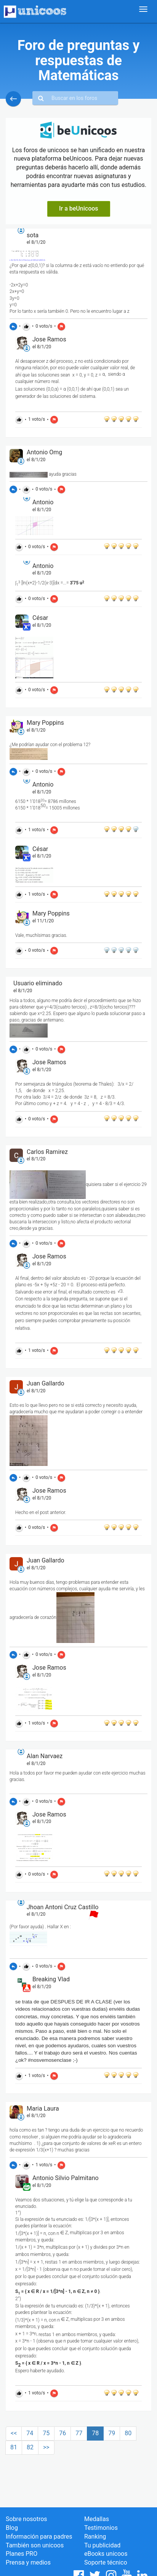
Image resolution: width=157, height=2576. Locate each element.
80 (128, 2433)
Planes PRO (21, 2553)
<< (14, 2433)
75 (46, 2433)
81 (13, 2447)
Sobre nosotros (26, 2519)
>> (46, 2447)
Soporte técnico (105, 2562)
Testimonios (101, 2527)
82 (30, 2447)
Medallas (96, 2519)
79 (111, 2433)
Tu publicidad (102, 2545)
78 (95, 2433)
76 (62, 2433)
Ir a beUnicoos (78, 208)
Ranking (95, 2536)
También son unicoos (35, 2545)
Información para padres (39, 2536)
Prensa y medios (28, 2562)
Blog (12, 2527)
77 (78, 2433)
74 (29, 2433)
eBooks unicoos (105, 2553)
